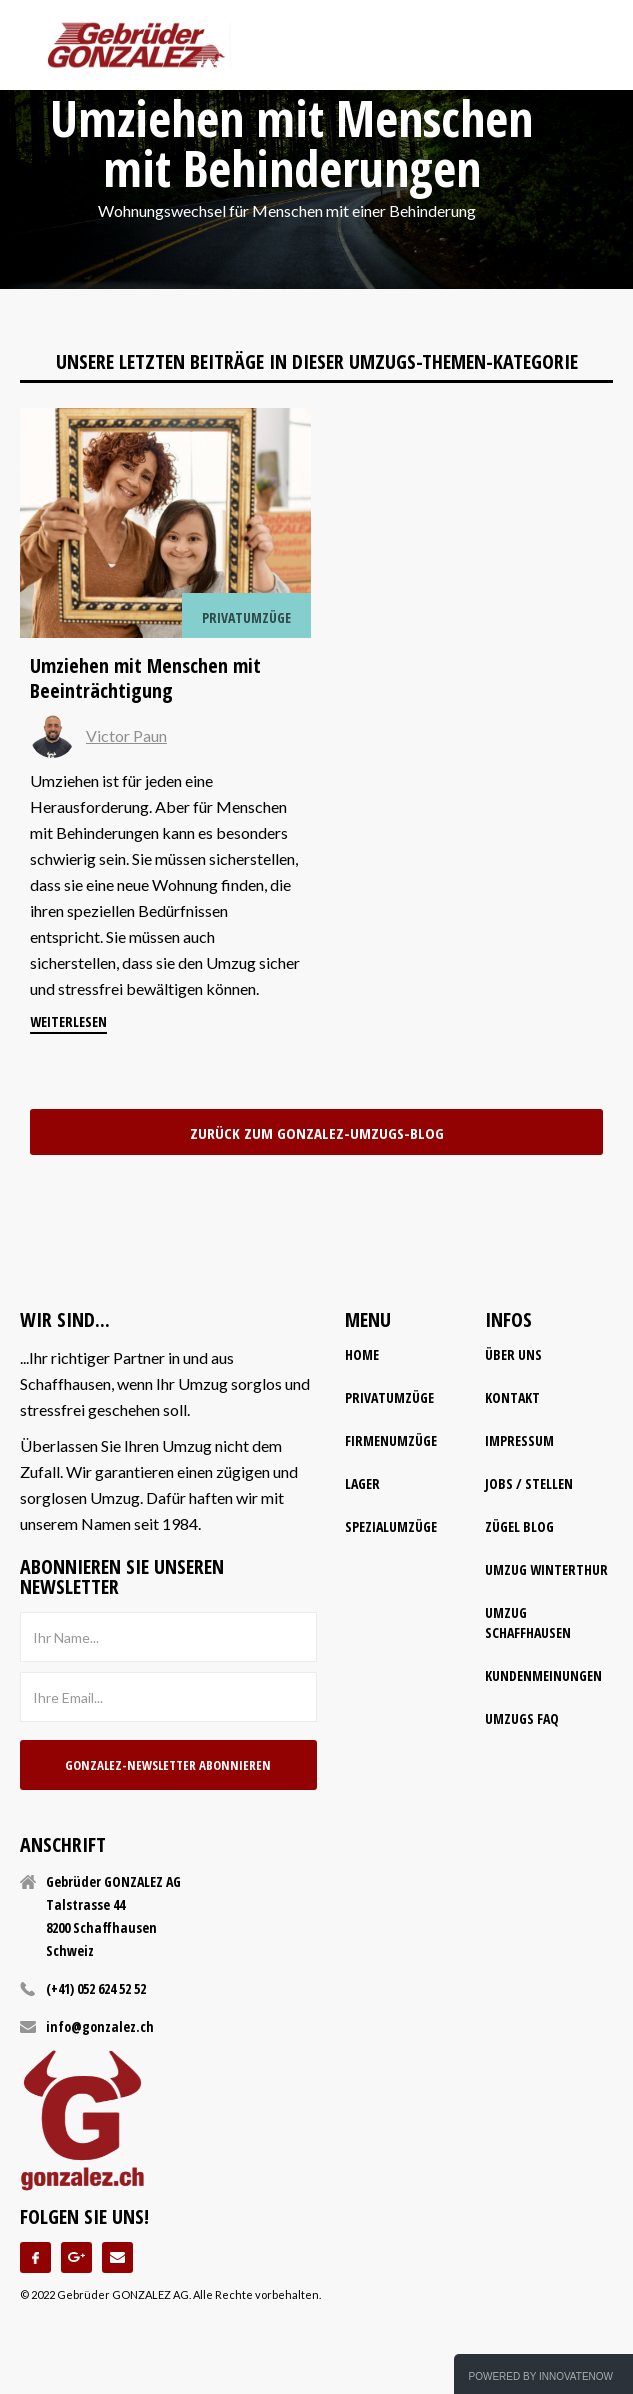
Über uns (513, 1354)
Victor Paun (126, 735)
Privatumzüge (389, 1397)
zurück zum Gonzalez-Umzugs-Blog (317, 1133)
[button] (595, 45)
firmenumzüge (391, 1440)
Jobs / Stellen (529, 1483)
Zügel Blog (519, 1526)
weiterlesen (68, 1021)
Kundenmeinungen (543, 1675)
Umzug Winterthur (546, 1569)
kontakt (512, 1397)
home (362, 1354)
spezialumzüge (391, 1526)
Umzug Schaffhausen (528, 1622)
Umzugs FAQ (522, 1718)
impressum (519, 1440)
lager (362, 1483)
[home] (136, 45)
